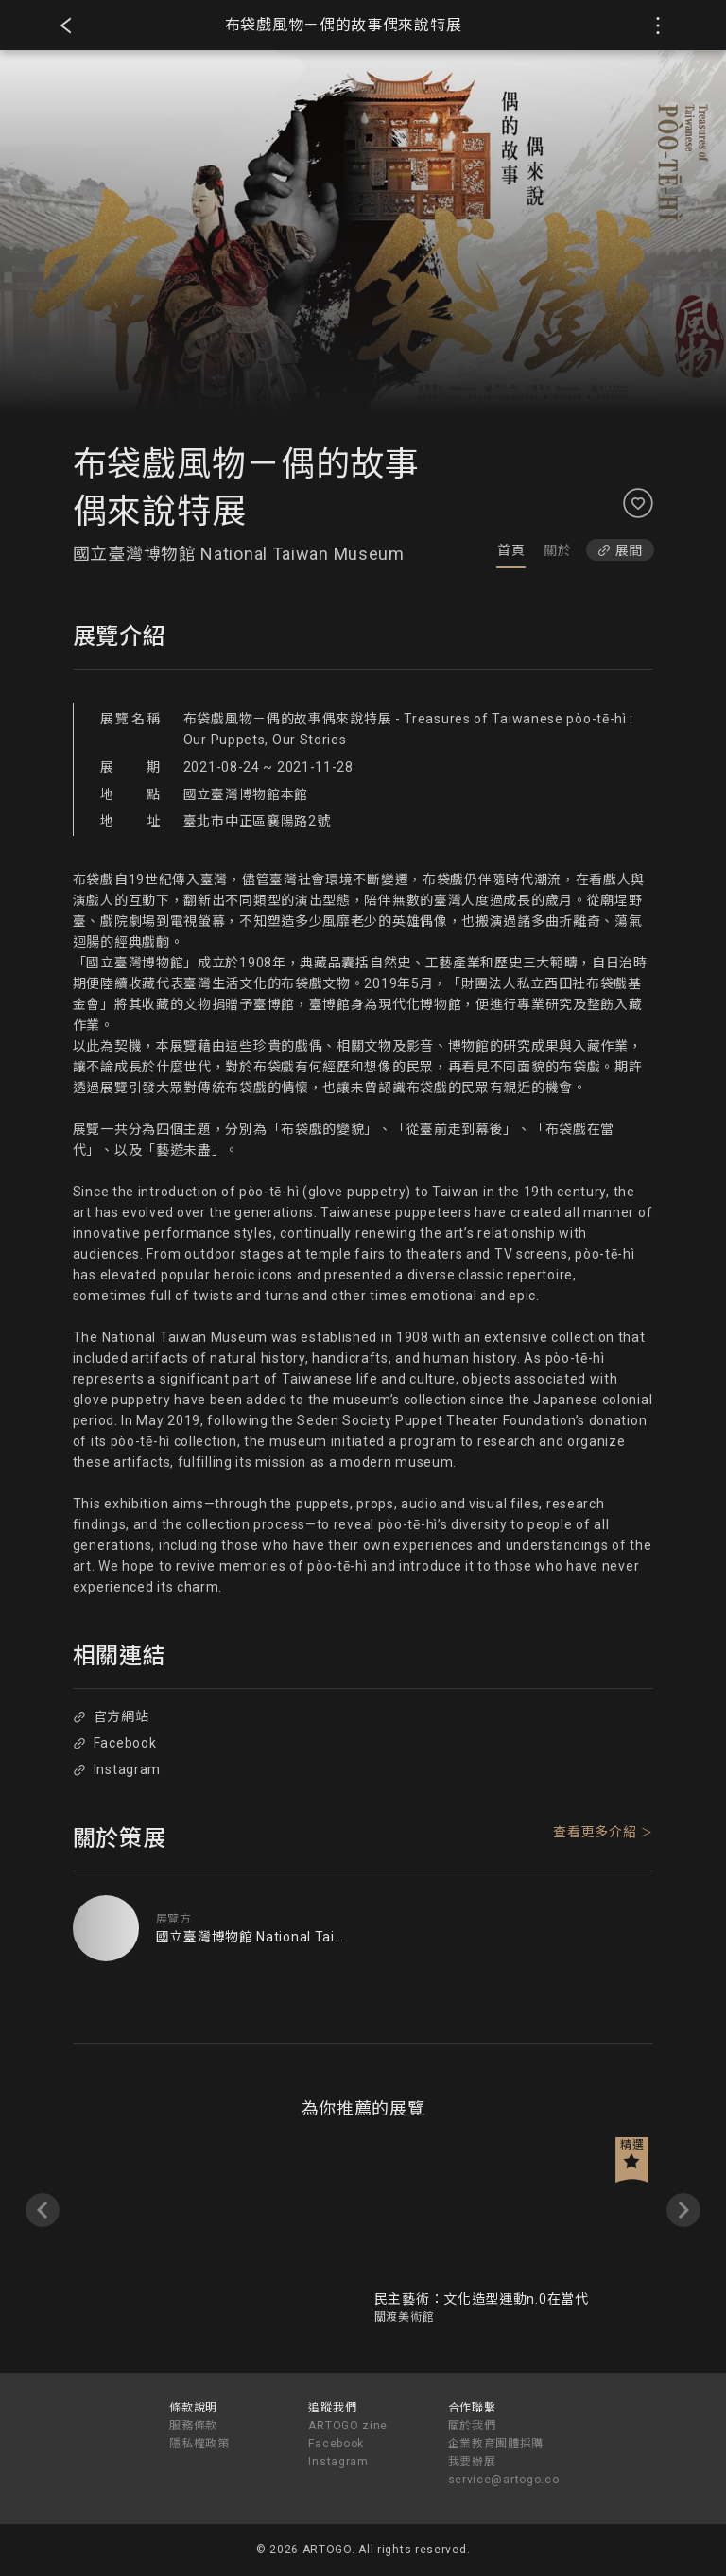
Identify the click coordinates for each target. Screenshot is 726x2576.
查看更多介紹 (594, 1831)
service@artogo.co (504, 2479)
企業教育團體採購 (496, 2443)
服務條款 (193, 2425)
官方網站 (110, 1716)
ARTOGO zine (348, 2425)
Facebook (114, 1742)
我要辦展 (472, 2461)
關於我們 (472, 2425)
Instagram (117, 1769)
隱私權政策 (199, 2443)
